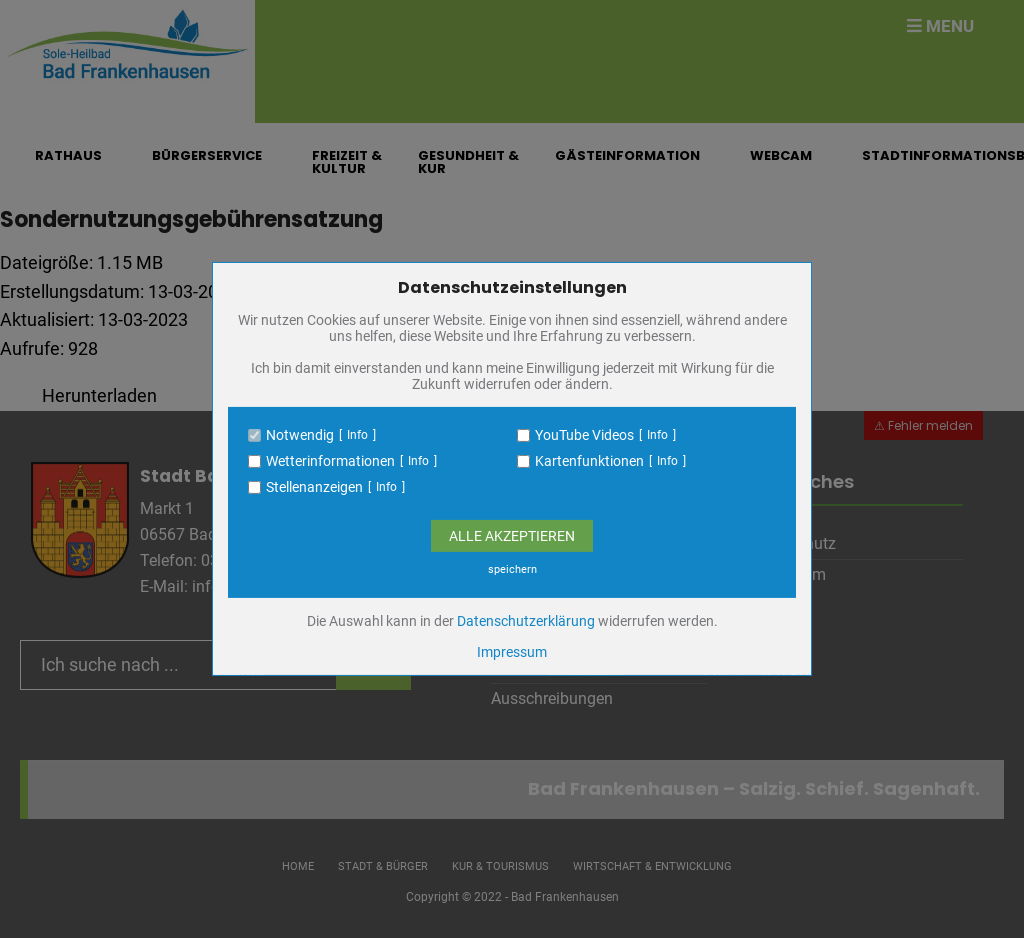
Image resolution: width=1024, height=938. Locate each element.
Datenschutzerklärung (526, 621)
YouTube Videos (584, 435)
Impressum (512, 652)
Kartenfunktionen (589, 461)
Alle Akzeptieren (512, 536)
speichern (512, 569)
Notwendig (300, 435)
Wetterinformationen (330, 461)
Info (357, 435)
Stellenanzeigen (314, 487)
